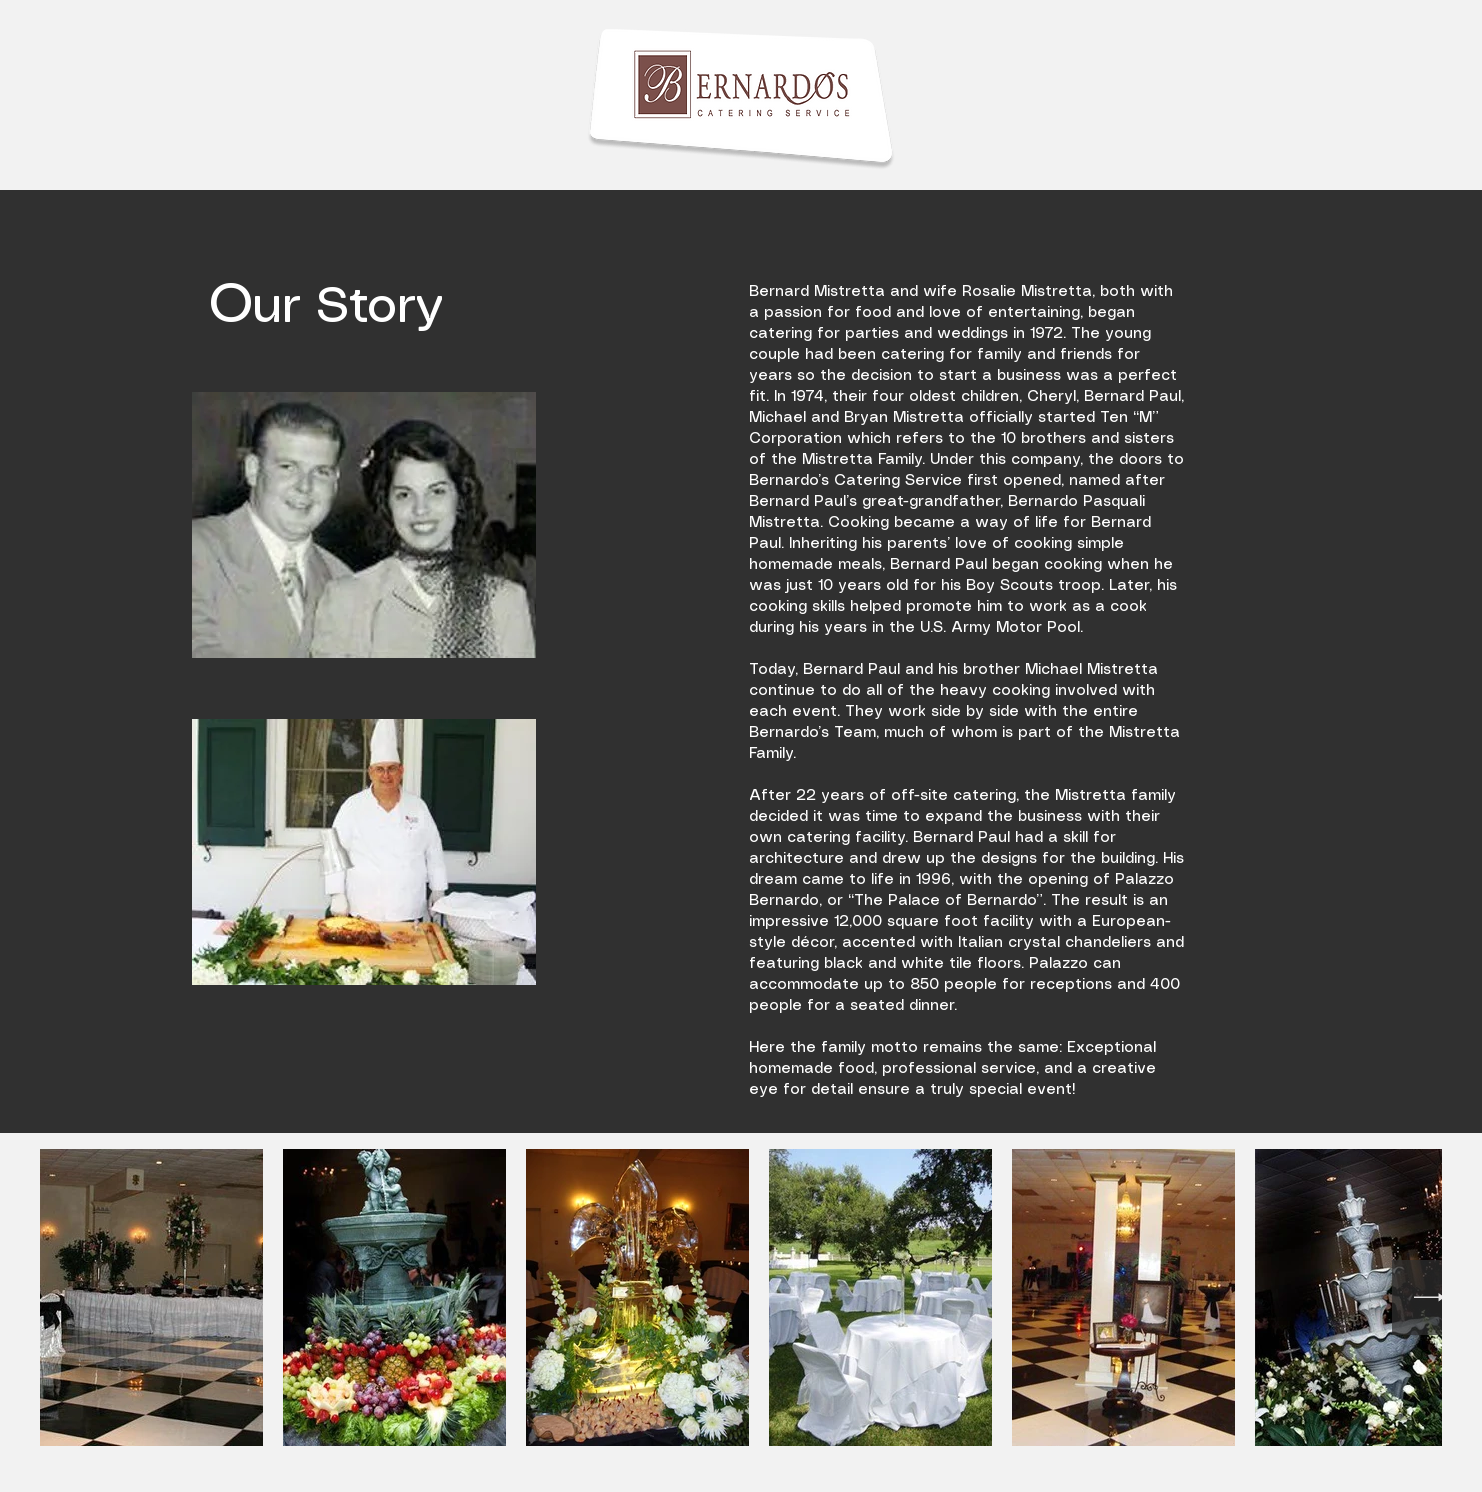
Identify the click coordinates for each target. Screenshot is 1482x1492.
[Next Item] (1429, 1297)
